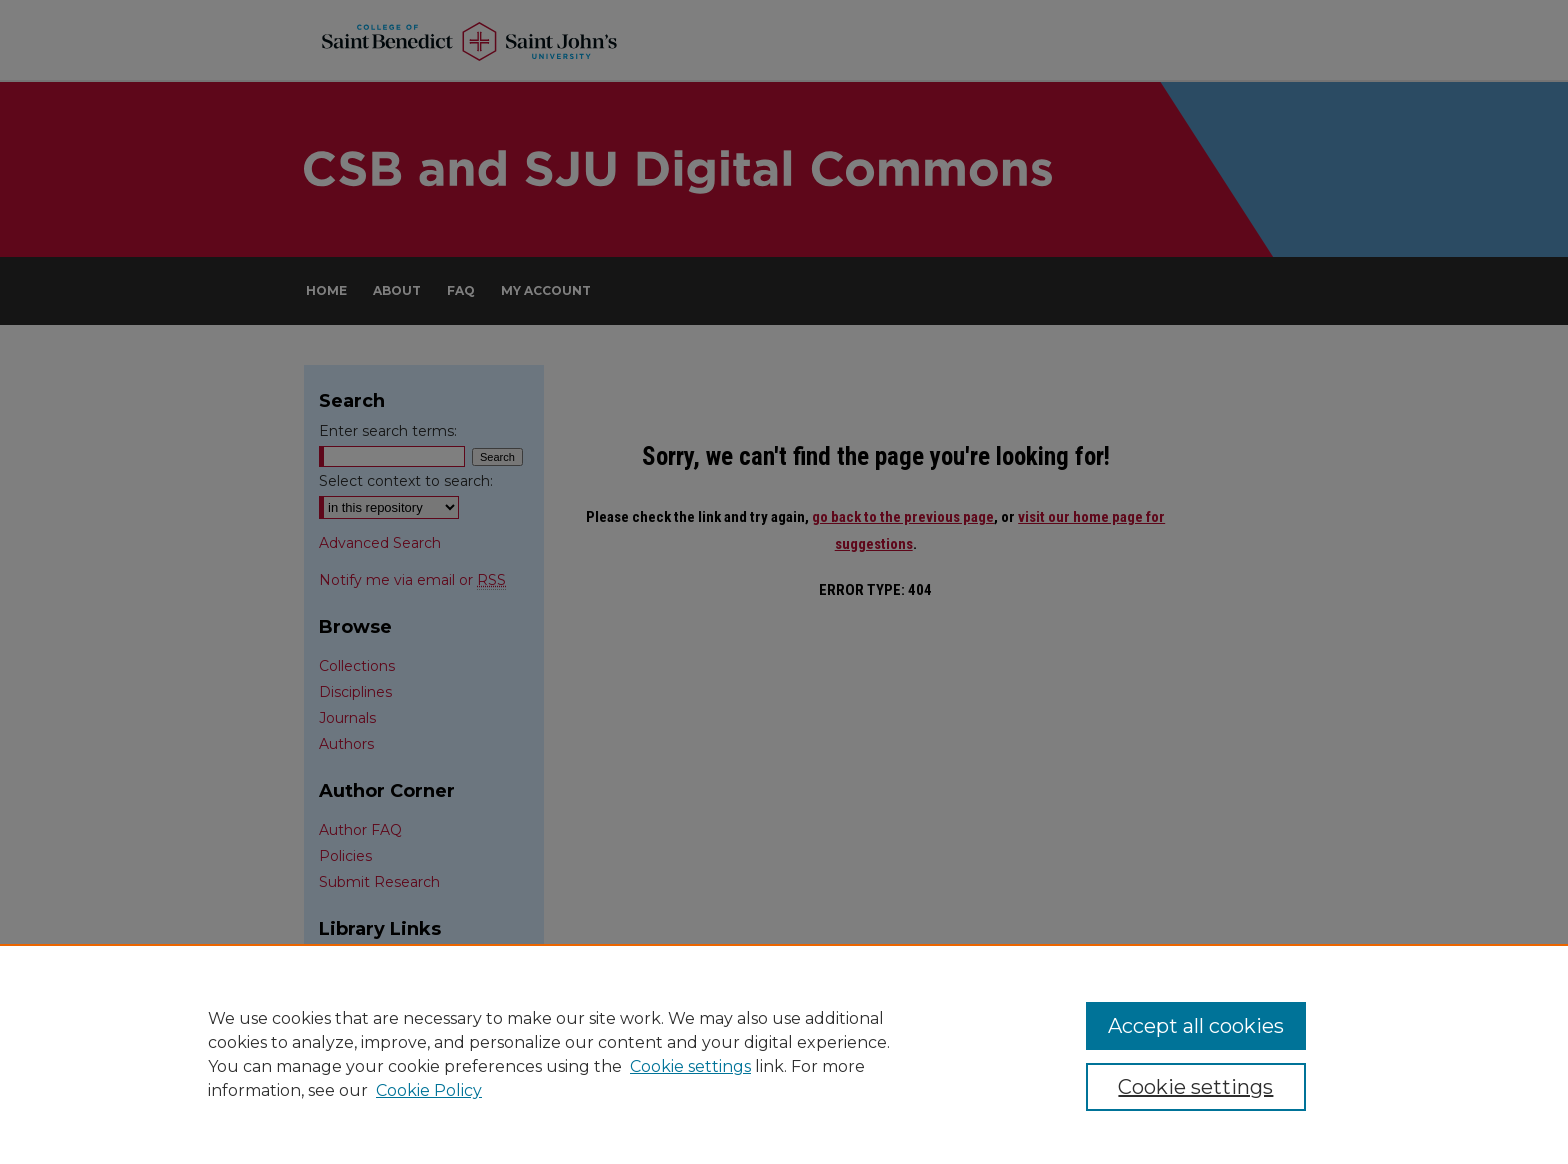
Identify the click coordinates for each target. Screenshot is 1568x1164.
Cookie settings (690, 1066)
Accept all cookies (1196, 1026)
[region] (784, 1054)
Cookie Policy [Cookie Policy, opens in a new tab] (429, 1090)
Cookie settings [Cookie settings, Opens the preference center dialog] (1195, 1087)
